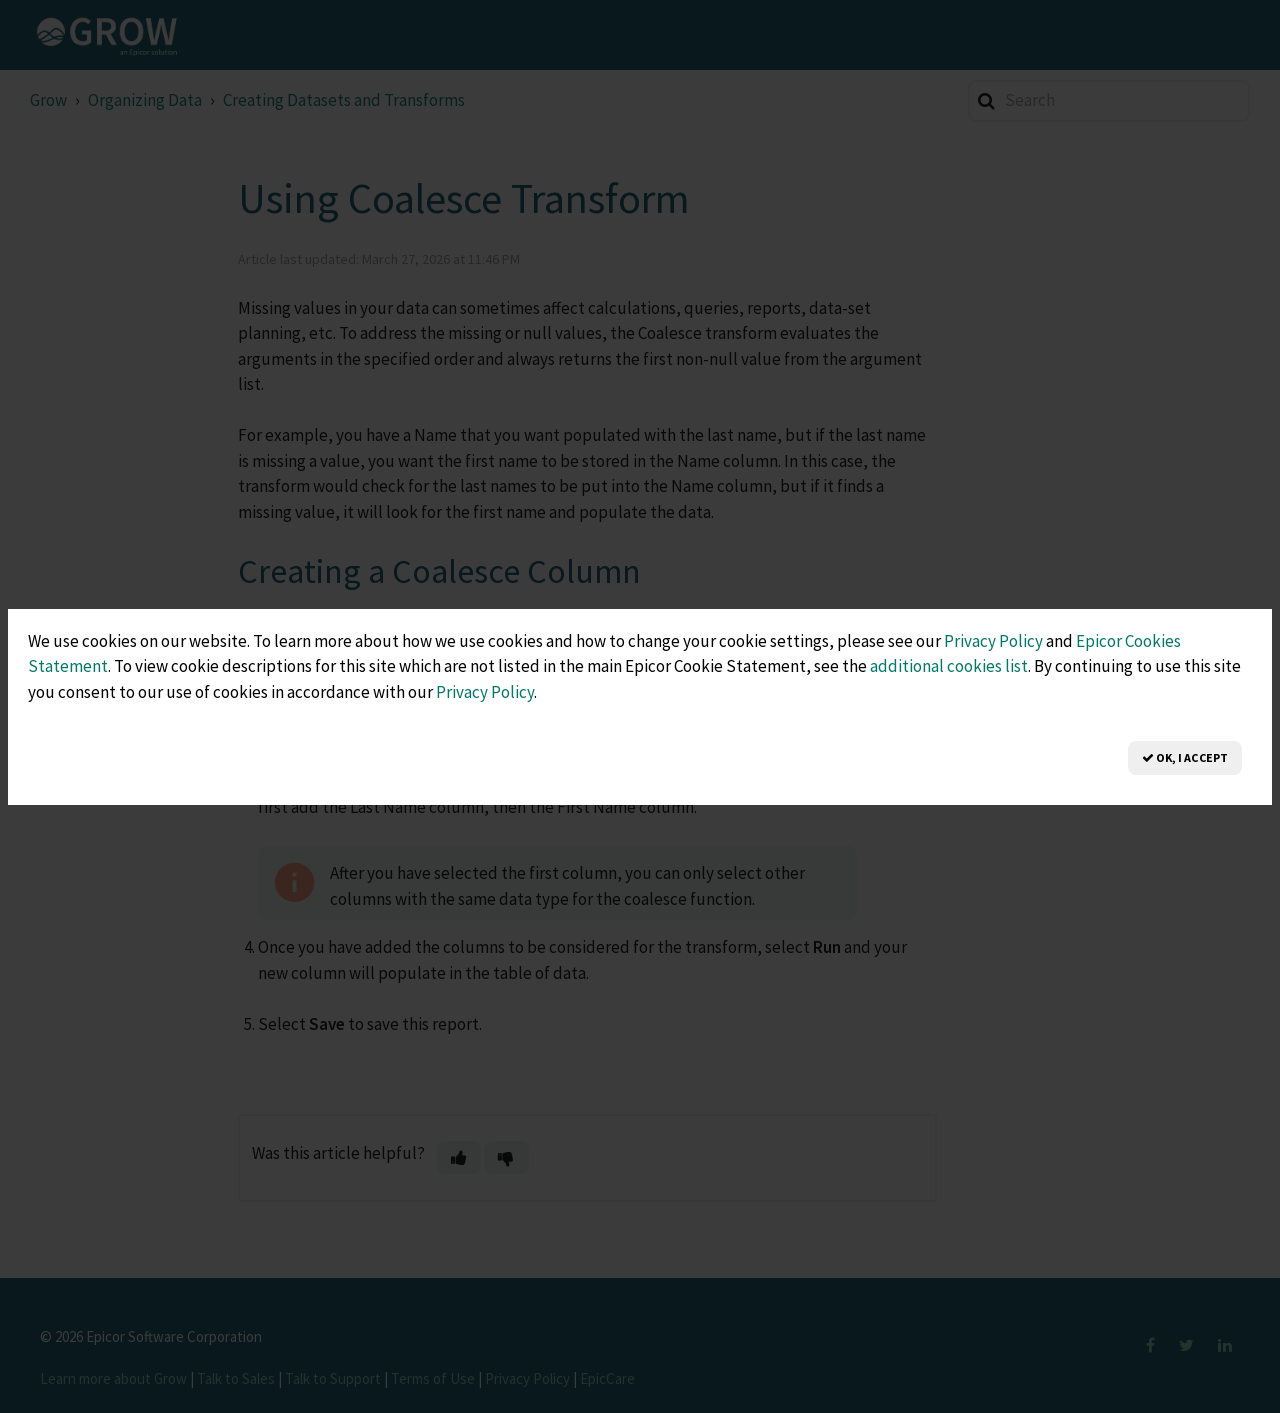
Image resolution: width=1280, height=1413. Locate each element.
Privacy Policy (993, 641)
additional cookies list (949, 666)
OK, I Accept (1185, 757)
